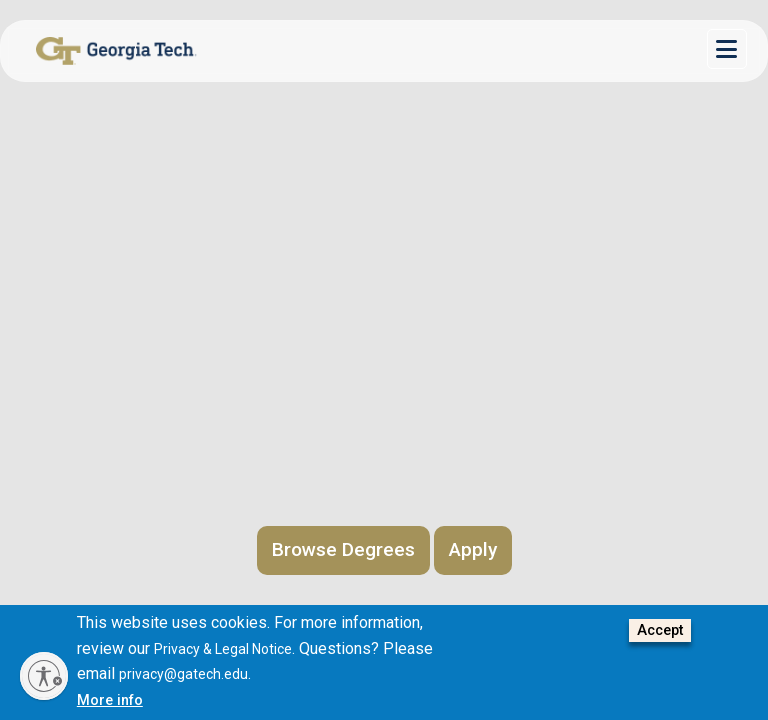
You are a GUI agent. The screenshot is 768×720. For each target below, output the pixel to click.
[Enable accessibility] (44, 676)
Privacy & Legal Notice (223, 649)
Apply (473, 549)
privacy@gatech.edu (183, 674)
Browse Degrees (343, 549)
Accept (660, 630)
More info (110, 700)
